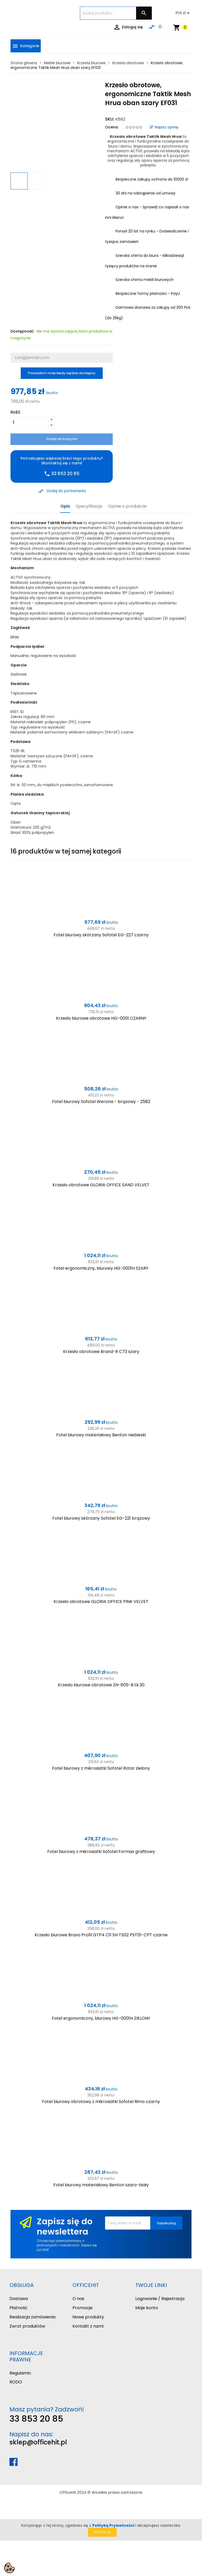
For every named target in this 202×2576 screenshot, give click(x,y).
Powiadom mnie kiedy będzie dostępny (62, 373)
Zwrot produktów (27, 2326)
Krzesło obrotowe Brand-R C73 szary (101, 1352)
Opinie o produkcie (127, 506)
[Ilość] (30, 422)
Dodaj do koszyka (61, 438)
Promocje (82, 2308)
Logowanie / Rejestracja (159, 2299)
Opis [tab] (65, 506)
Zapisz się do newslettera (64, 2226)
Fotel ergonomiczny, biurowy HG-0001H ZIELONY (101, 2018)
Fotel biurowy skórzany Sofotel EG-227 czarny (101, 935)
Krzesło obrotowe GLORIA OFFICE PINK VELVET (101, 1602)
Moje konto (146, 2308)
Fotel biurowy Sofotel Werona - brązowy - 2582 (101, 1102)
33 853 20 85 (36, 2419)
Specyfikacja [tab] (89, 506)
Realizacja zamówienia (32, 2317)
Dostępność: (22, 331)
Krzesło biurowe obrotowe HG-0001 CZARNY (101, 1018)
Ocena (111, 127)
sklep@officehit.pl (38, 2442)
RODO (15, 2382)
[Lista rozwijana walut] (183, 13)
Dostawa (18, 2299)
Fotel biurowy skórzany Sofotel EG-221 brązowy (101, 1518)
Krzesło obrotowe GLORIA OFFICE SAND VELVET (101, 1185)
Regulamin (20, 2373)
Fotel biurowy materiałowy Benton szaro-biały (101, 2185)
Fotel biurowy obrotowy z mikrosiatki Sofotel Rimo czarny (101, 2102)
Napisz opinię (163, 127)
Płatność (18, 2308)
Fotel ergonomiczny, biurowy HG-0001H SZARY (101, 1268)
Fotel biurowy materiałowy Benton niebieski (101, 1435)
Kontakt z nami (87, 2326)
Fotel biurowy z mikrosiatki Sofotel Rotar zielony (101, 1768)
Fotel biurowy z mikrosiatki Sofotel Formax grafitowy (101, 1852)
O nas (78, 2299)
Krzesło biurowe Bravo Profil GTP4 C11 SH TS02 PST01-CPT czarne (101, 1935)
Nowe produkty (88, 2317)
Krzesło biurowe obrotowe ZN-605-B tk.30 (101, 1685)
